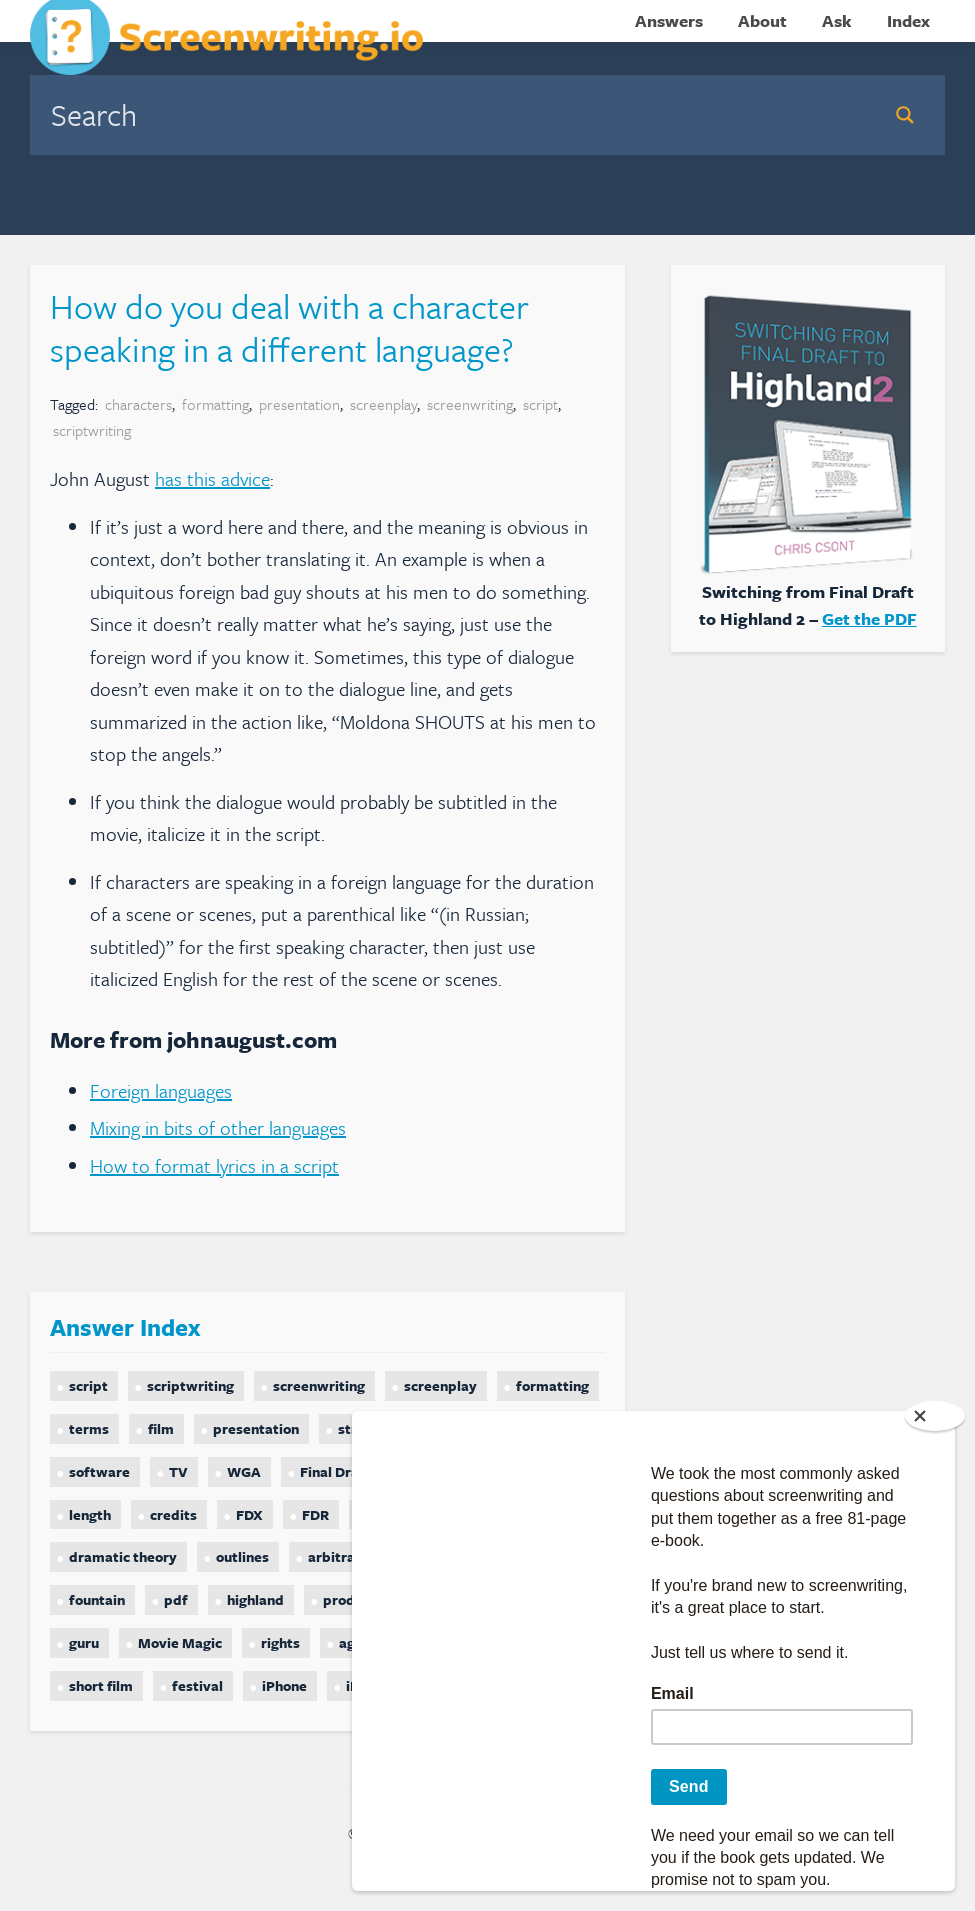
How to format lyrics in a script (214, 1165)
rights (280, 1642)
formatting (215, 404)
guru (84, 1642)
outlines (242, 1556)
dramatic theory (123, 1556)
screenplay (383, 404)
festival (197, 1685)
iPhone (284, 1685)
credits (173, 1514)
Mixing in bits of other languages (218, 1127)
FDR (315, 1514)
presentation (299, 404)
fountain (97, 1599)
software (99, 1471)
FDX (249, 1514)
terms (89, 1428)
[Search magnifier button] (905, 115)
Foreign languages (161, 1090)
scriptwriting (92, 430)
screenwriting (470, 404)
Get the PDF (869, 618)
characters (138, 404)
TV (178, 1471)
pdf (176, 1599)
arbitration (344, 1556)
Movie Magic (180, 1642)
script (540, 404)
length (90, 1514)
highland (255, 1599)
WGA (244, 1471)
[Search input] (453, 114)
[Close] (935, 1416)
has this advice (212, 478)
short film (101, 1685)
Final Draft (335, 1471)
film (161, 1428)
